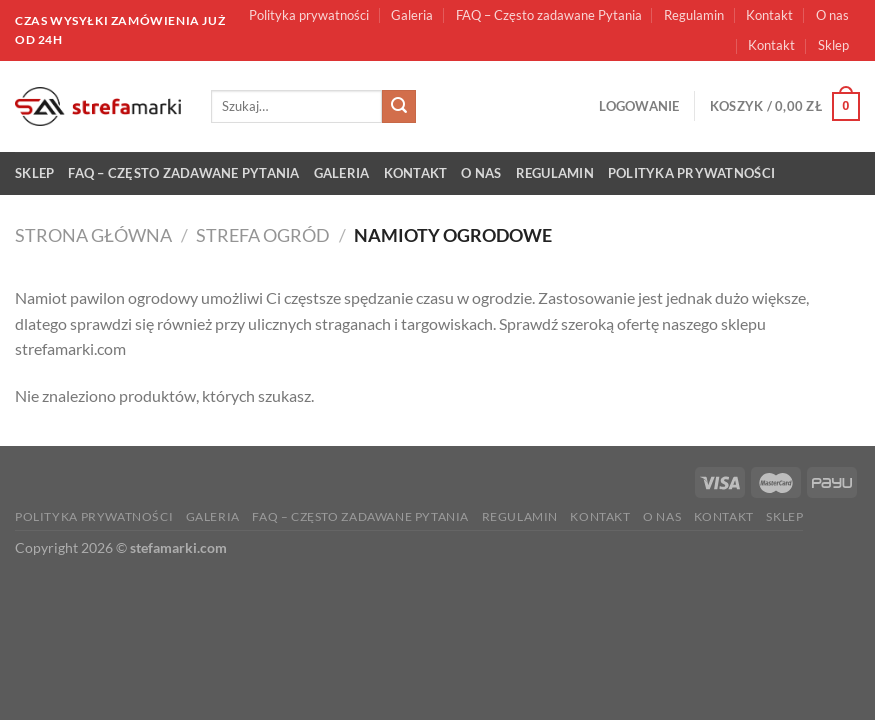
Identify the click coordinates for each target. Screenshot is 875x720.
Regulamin (694, 15)
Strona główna (93, 235)
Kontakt (769, 15)
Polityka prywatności (309, 15)
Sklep (833, 45)
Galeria (412, 15)
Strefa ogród (263, 235)
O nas (832, 15)
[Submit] (399, 107)
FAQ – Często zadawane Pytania (549, 15)
